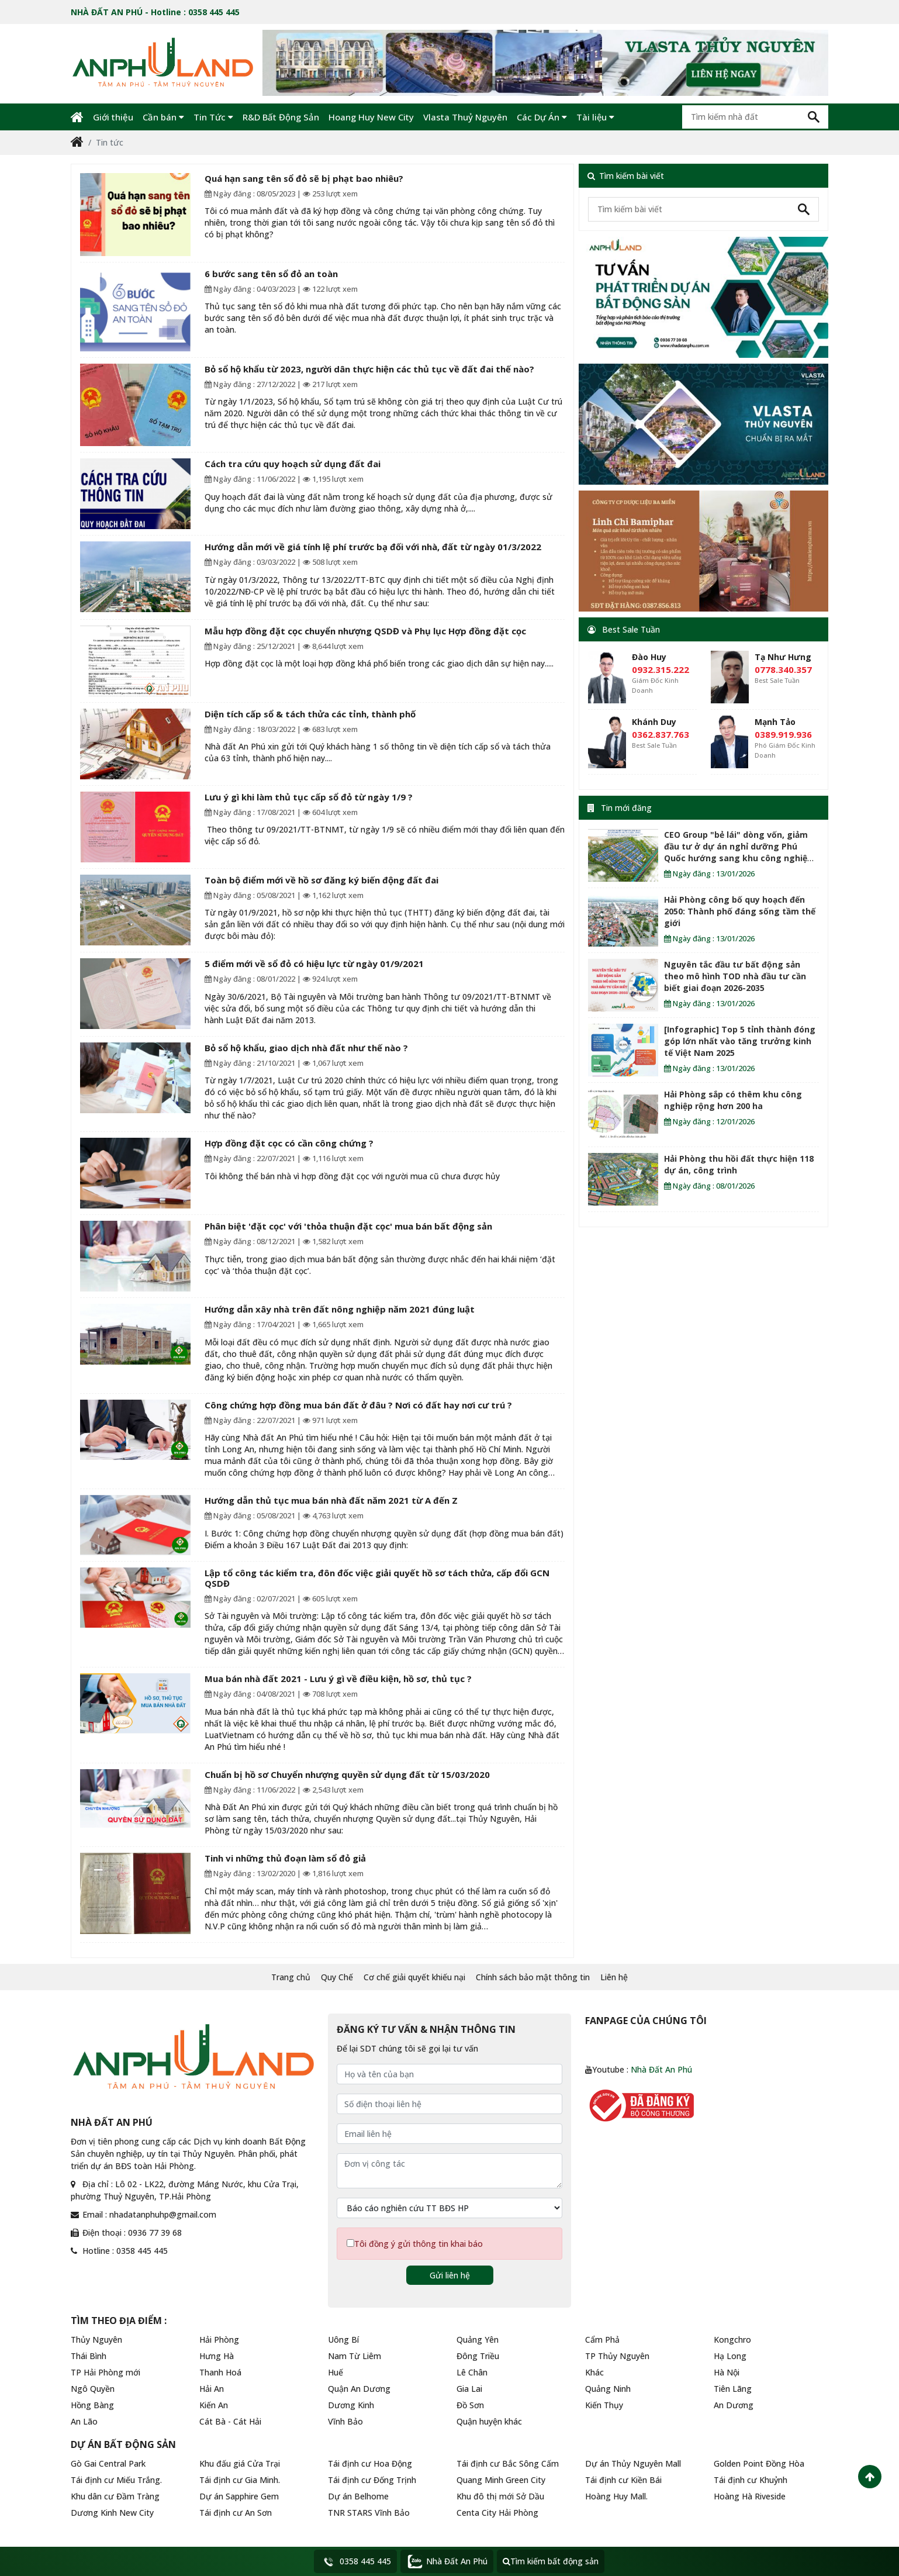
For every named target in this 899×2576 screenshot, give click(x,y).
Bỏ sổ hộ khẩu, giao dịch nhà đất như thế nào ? (306, 1048)
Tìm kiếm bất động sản (551, 2561)
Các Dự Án (542, 117)
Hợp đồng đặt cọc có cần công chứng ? (289, 1143)
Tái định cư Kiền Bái (623, 2479)
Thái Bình (88, 2355)
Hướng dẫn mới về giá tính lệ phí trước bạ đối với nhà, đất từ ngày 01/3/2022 (373, 547)
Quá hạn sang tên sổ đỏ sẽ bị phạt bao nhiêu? (304, 178)
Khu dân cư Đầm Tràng (115, 2496)
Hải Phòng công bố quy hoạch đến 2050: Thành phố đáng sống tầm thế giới (739, 911)
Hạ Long (730, 2355)
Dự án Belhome (358, 2496)
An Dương (733, 2405)
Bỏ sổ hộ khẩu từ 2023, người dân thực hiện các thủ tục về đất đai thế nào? (369, 369)
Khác (594, 2372)
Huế (335, 2372)
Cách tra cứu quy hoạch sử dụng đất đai (293, 463)
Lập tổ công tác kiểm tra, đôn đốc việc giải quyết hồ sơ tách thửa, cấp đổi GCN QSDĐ (377, 1578)
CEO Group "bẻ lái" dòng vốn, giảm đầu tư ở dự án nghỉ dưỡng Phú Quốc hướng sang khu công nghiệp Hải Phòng (738, 852)
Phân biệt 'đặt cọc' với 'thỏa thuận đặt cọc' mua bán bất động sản (348, 1226)
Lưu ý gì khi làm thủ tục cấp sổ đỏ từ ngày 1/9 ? (309, 797)
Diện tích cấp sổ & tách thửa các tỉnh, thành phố (310, 714)
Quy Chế (337, 1977)
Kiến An (213, 2405)
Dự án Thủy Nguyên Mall (633, 2463)
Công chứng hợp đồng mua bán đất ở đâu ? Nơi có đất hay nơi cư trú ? (358, 1405)
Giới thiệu (113, 117)
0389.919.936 (783, 734)
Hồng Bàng (92, 2405)
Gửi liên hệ (450, 2275)
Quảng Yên (478, 2339)
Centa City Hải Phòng (497, 2512)
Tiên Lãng (733, 2388)
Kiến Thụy (604, 2405)
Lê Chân (472, 2372)
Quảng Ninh (608, 2388)
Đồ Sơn (470, 2405)
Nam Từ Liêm (354, 2355)
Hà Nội (726, 2372)
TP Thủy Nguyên (617, 2355)
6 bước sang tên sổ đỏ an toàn (271, 273)
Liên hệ (614, 1977)
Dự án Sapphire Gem (239, 2496)
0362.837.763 (660, 734)
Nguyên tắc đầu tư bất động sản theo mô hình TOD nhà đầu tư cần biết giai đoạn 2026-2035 (735, 976)
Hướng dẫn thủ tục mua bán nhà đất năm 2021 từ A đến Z (331, 1500)
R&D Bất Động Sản (281, 117)
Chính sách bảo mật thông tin (533, 1977)
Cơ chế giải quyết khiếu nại (414, 1977)
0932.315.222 (660, 669)
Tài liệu (595, 117)
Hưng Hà (216, 2355)
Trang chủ (290, 1977)
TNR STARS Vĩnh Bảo (369, 2512)
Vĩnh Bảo (345, 2421)
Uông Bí (343, 2339)
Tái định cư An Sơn (235, 2512)
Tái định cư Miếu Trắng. (116, 2479)
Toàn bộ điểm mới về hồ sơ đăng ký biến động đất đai (321, 880)
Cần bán (163, 117)
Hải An (211, 2388)
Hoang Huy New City (371, 117)
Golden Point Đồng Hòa (759, 2463)
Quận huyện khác (489, 2421)
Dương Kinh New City (112, 2512)
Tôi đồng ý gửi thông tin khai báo (418, 2243)
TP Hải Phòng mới (105, 2372)
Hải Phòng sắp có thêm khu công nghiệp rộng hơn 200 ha (733, 1100)
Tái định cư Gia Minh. (239, 2479)
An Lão (84, 2421)
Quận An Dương (359, 2388)
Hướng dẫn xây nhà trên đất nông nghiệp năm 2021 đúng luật (340, 1309)
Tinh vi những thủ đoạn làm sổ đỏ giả (285, 1858)
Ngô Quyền (93, 2388)
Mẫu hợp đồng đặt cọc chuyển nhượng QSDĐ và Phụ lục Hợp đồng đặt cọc (365, 631)
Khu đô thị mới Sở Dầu (500, 2496)
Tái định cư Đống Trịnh (372, 2479)
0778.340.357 (783, 669)
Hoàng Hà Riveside (750, 2496)
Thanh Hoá (220, 2372)
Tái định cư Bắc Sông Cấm (508, 2463)
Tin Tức (213, 117)
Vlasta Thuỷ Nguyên (465, 117)
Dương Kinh (351, 2405)
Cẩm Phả (602, 2339)
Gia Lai (469, 2388)
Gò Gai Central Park (108, 2463)
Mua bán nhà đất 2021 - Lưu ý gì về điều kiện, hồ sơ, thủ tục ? (338, 1678)
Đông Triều (478, 2355)
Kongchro (732, 2339)
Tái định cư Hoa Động (370, 2463)
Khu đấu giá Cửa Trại (239, 2463)
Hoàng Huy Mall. (616, 2496)
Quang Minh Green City (501, 2479)
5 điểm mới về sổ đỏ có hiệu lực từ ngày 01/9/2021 (314, 963)
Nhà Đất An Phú (661, 2069)
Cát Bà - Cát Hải (230, 2421)
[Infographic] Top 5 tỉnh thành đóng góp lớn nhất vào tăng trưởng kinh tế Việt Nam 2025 (739, 1041)
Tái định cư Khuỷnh (750, 2479)
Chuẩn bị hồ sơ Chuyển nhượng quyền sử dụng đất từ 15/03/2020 (347, 1774)
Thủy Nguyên (96, 2339)
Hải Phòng (219, 2339)
